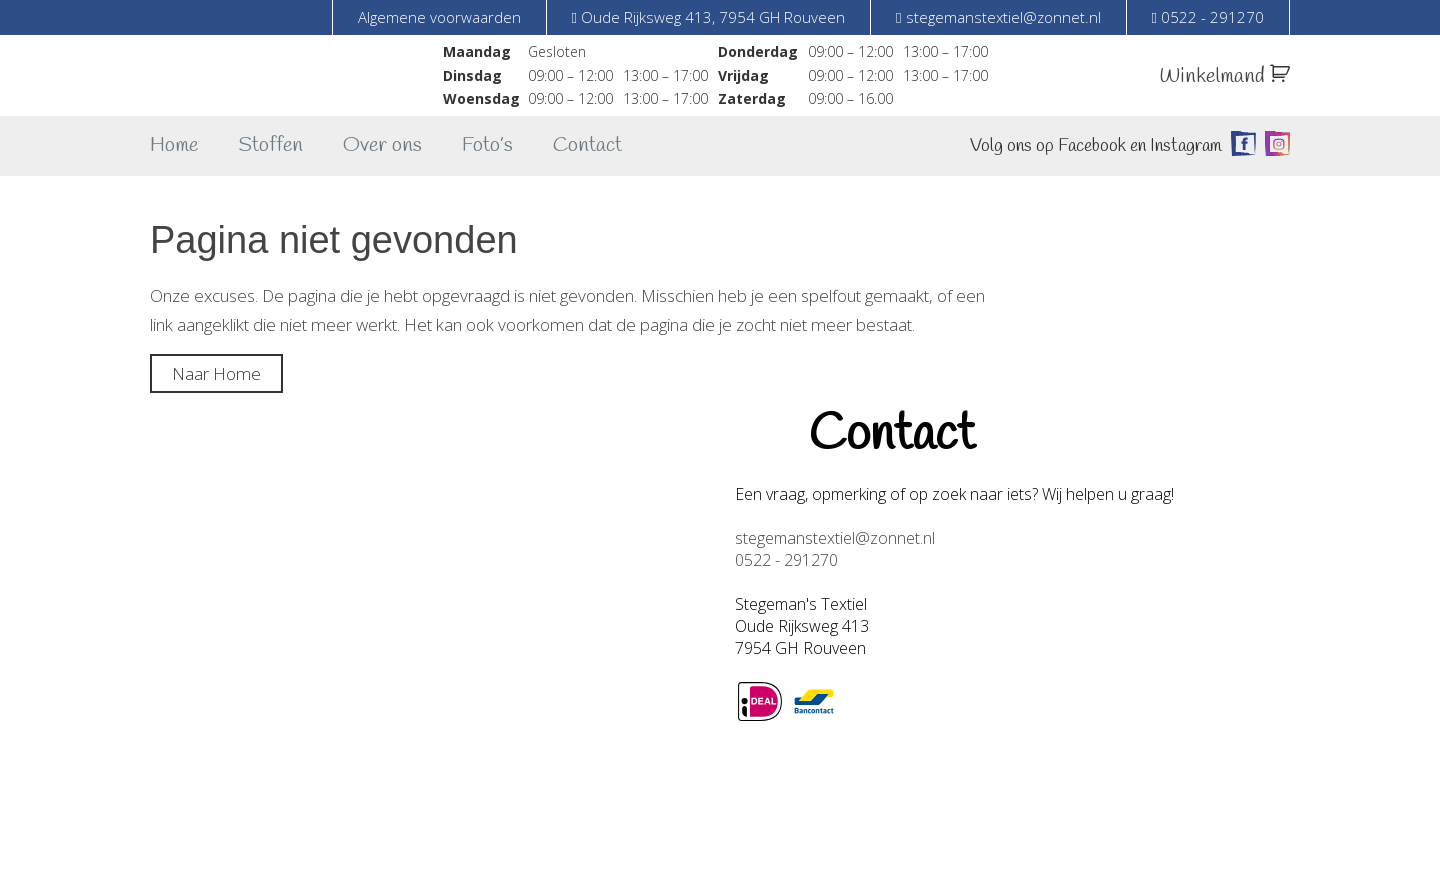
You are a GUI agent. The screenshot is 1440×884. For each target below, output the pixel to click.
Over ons (382, 145)
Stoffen (270, 145)
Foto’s (487, 145)
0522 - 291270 (786, 560)
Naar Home (216, 373)
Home (174, 145)
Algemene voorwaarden (439, 17)
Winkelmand (1224, 76)
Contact (587, 145)
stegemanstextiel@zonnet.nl (835, 538)
